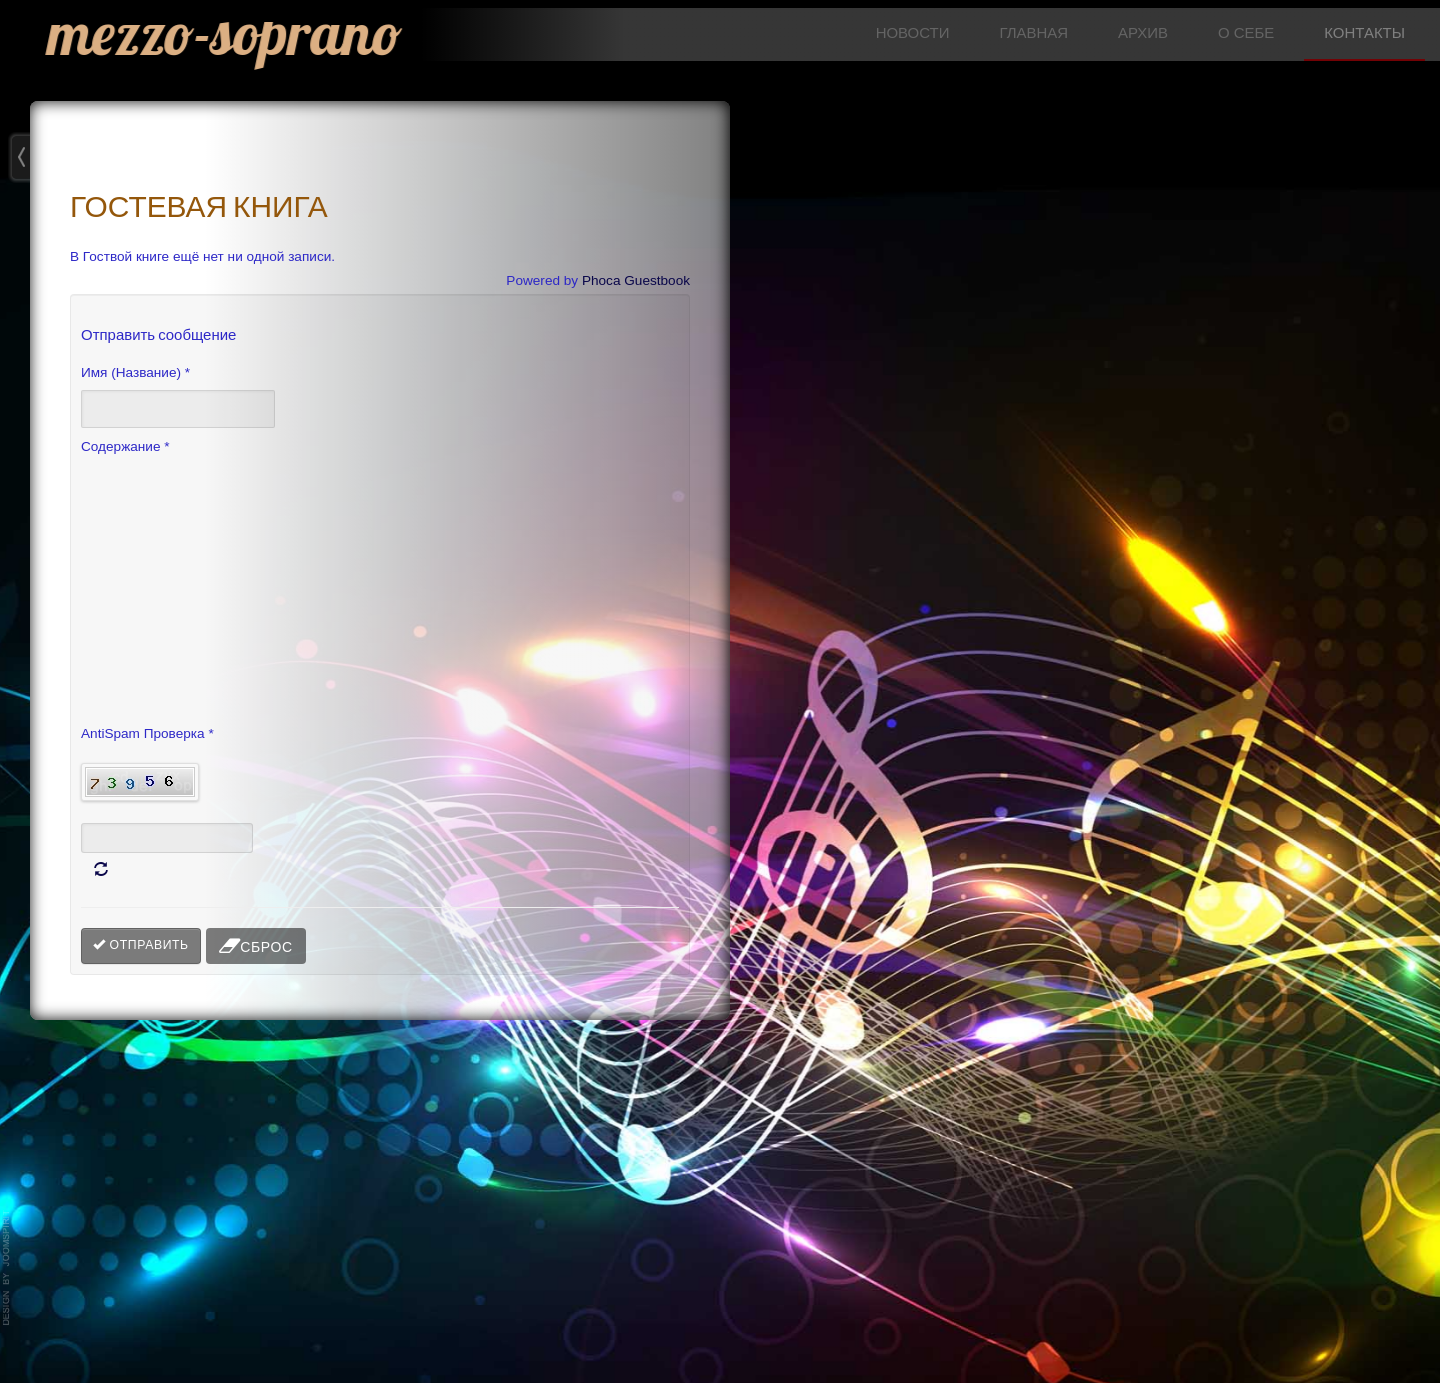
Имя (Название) (135, 371)
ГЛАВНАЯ (1033, 32)
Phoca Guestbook (636, 280)
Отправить (141, 945)
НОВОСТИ (913, 32)
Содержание (125, 446)
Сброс (256, 946)
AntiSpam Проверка (147, 732)
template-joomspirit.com (7, 1268)
